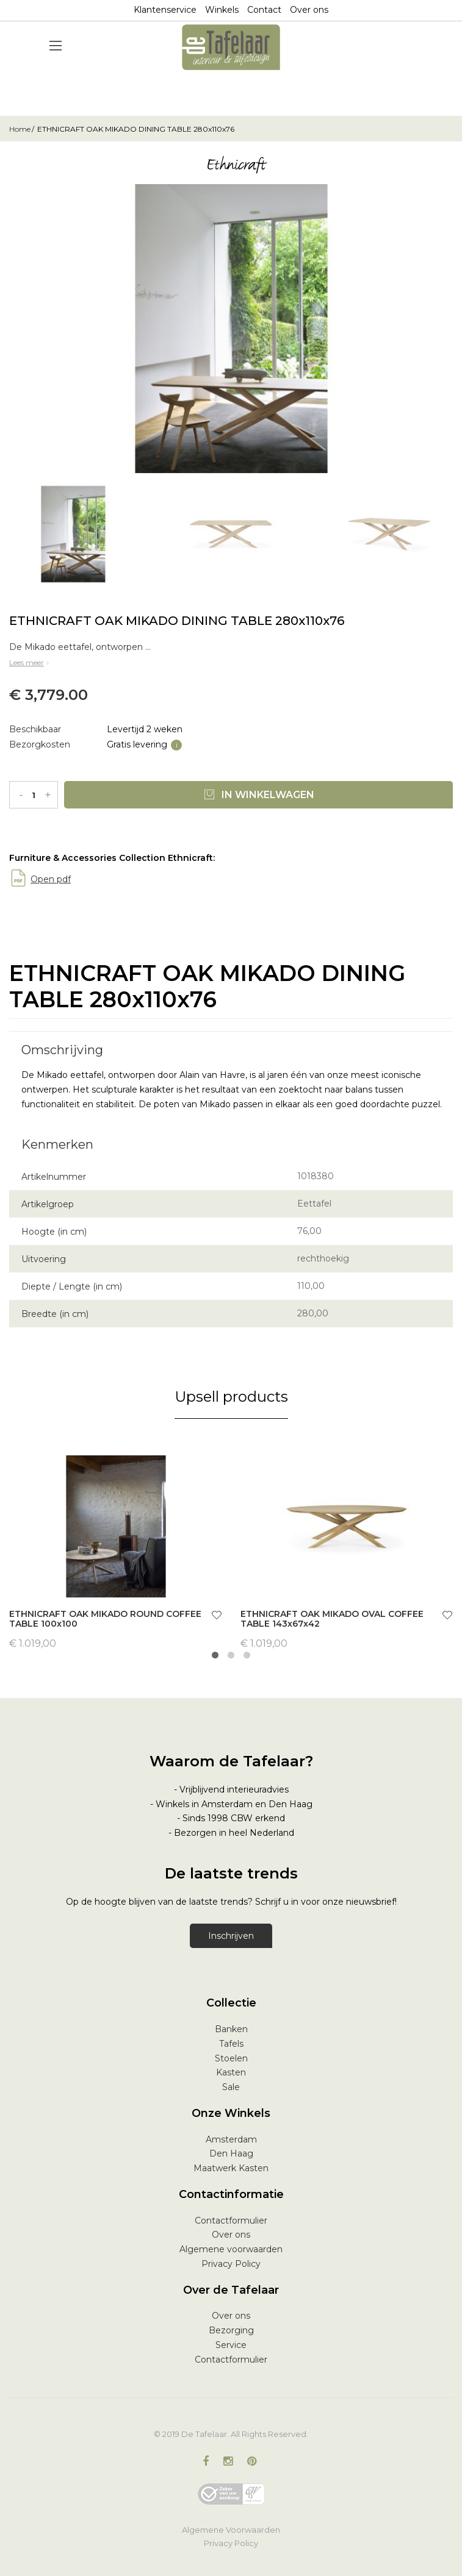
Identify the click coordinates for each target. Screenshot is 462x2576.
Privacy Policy (231, 2263)
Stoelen (231, 2058)
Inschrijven (231, 1935)
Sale (231, 2087)
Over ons (309, 9)
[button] (216, 1616)
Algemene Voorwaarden (231, 2530)
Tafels (231, 2043)
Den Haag (231, 2153)
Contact (264, 9)
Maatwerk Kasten (231, 2168)
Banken (231, 2029)
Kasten (231, 2072)
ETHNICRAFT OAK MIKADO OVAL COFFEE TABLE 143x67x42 (332, 1619)
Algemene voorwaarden (231, 2249)
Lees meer (30, 662)
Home (20, 129)
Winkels (222, 9)
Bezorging (231, 2330)
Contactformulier (231, 2220)
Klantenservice (165, 9)
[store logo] (231, 47)
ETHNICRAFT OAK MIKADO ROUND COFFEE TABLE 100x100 (105, 1619)
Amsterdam (231, 2139)
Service (231, 2344)
